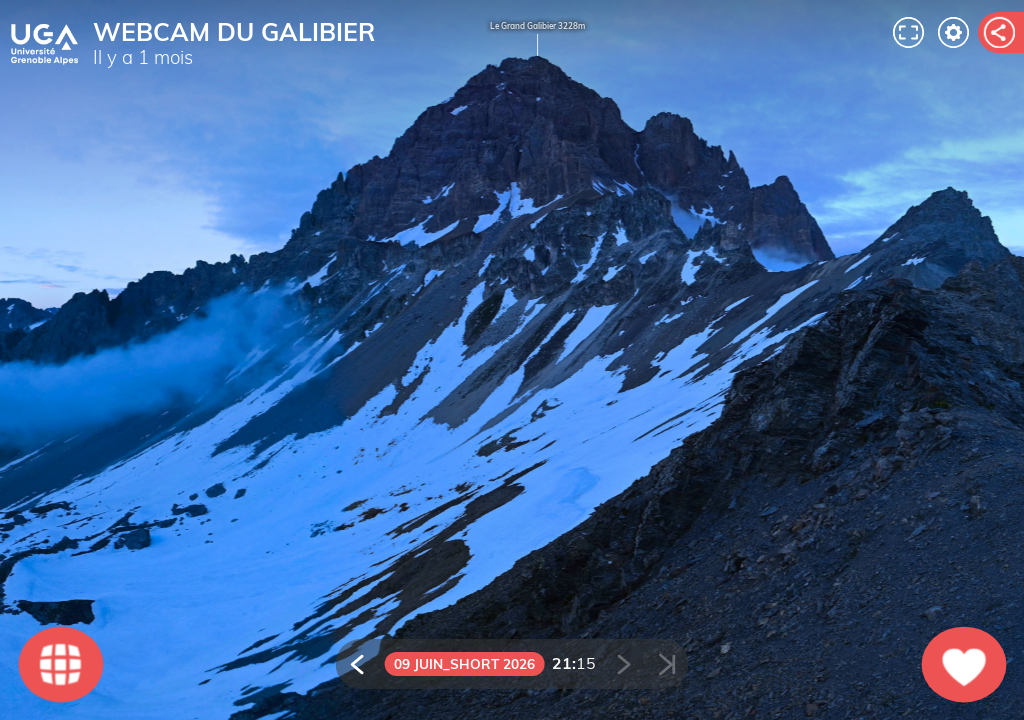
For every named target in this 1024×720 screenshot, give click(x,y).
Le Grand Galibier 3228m (537, 40)
